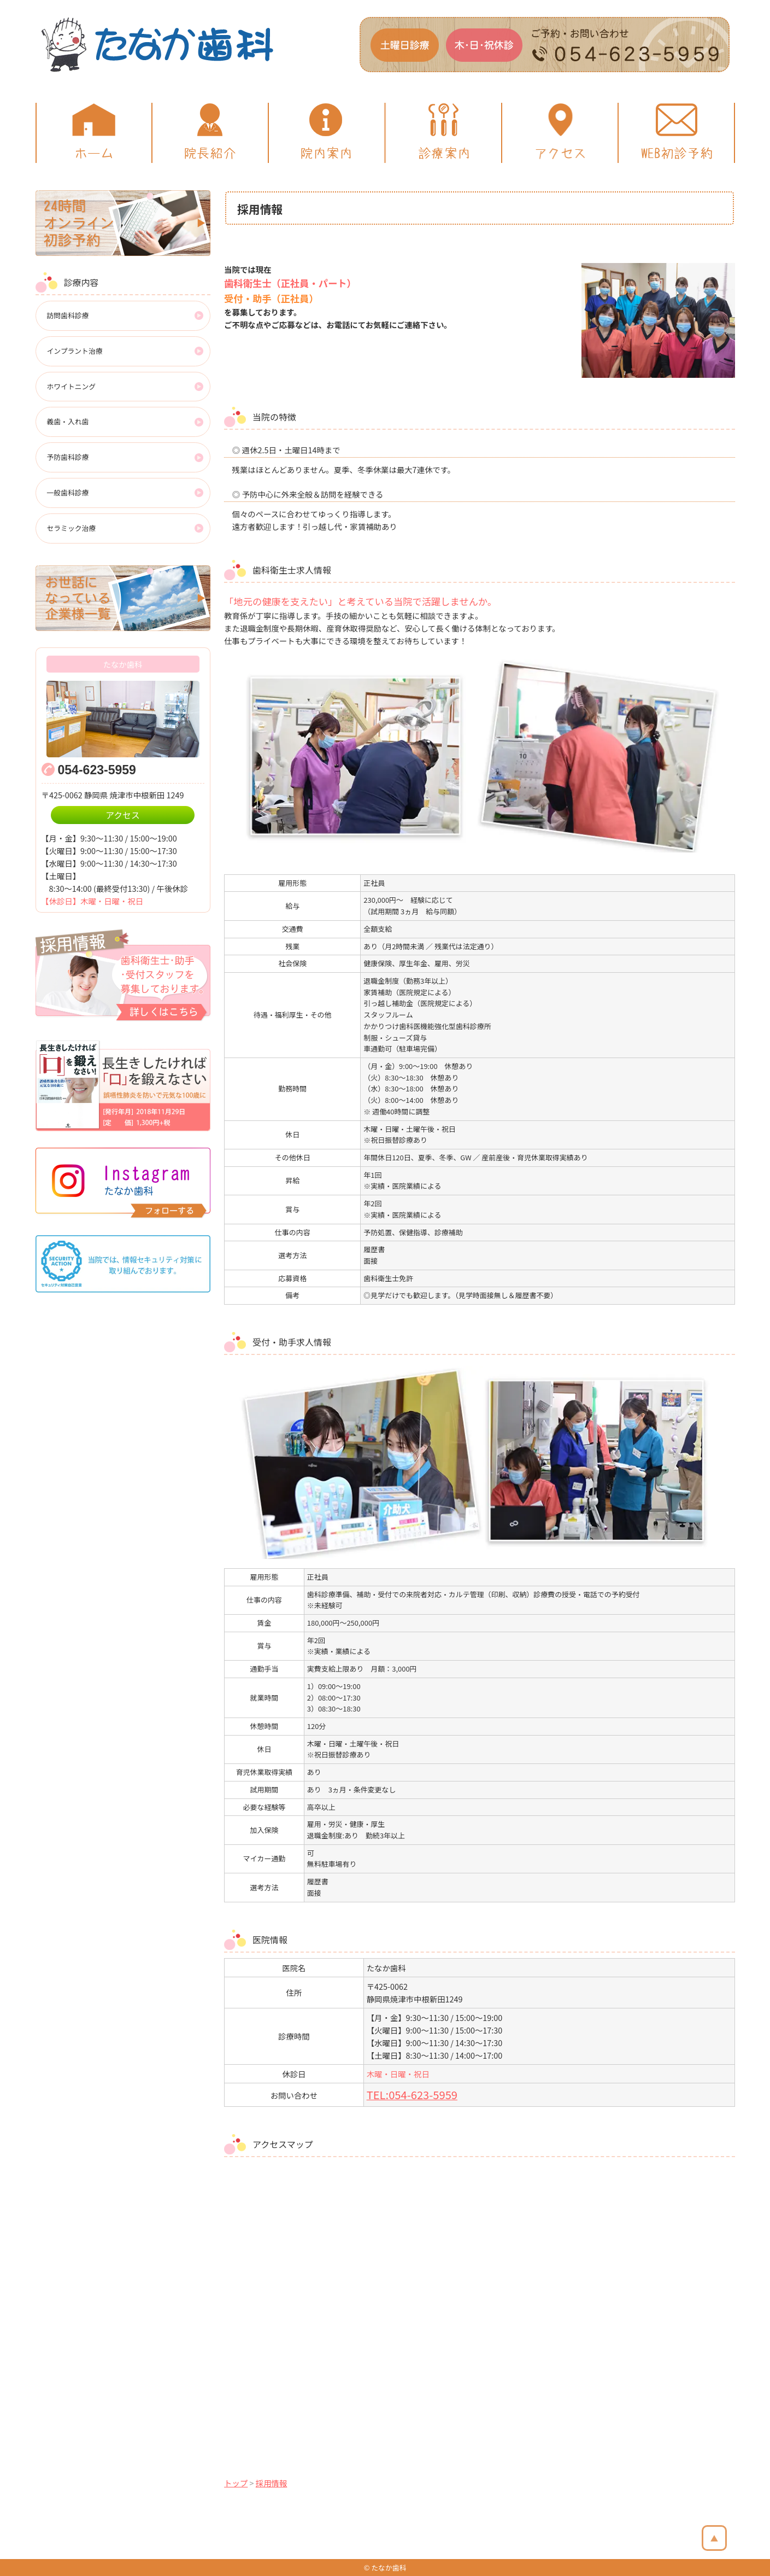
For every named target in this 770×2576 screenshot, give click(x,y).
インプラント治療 (75, 351)
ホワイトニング (71, 386)
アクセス (122, 815)
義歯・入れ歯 (68, 421)
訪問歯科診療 (68, 315)
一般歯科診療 (68, 492)
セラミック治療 (71, 528)
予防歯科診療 (68, 457)
